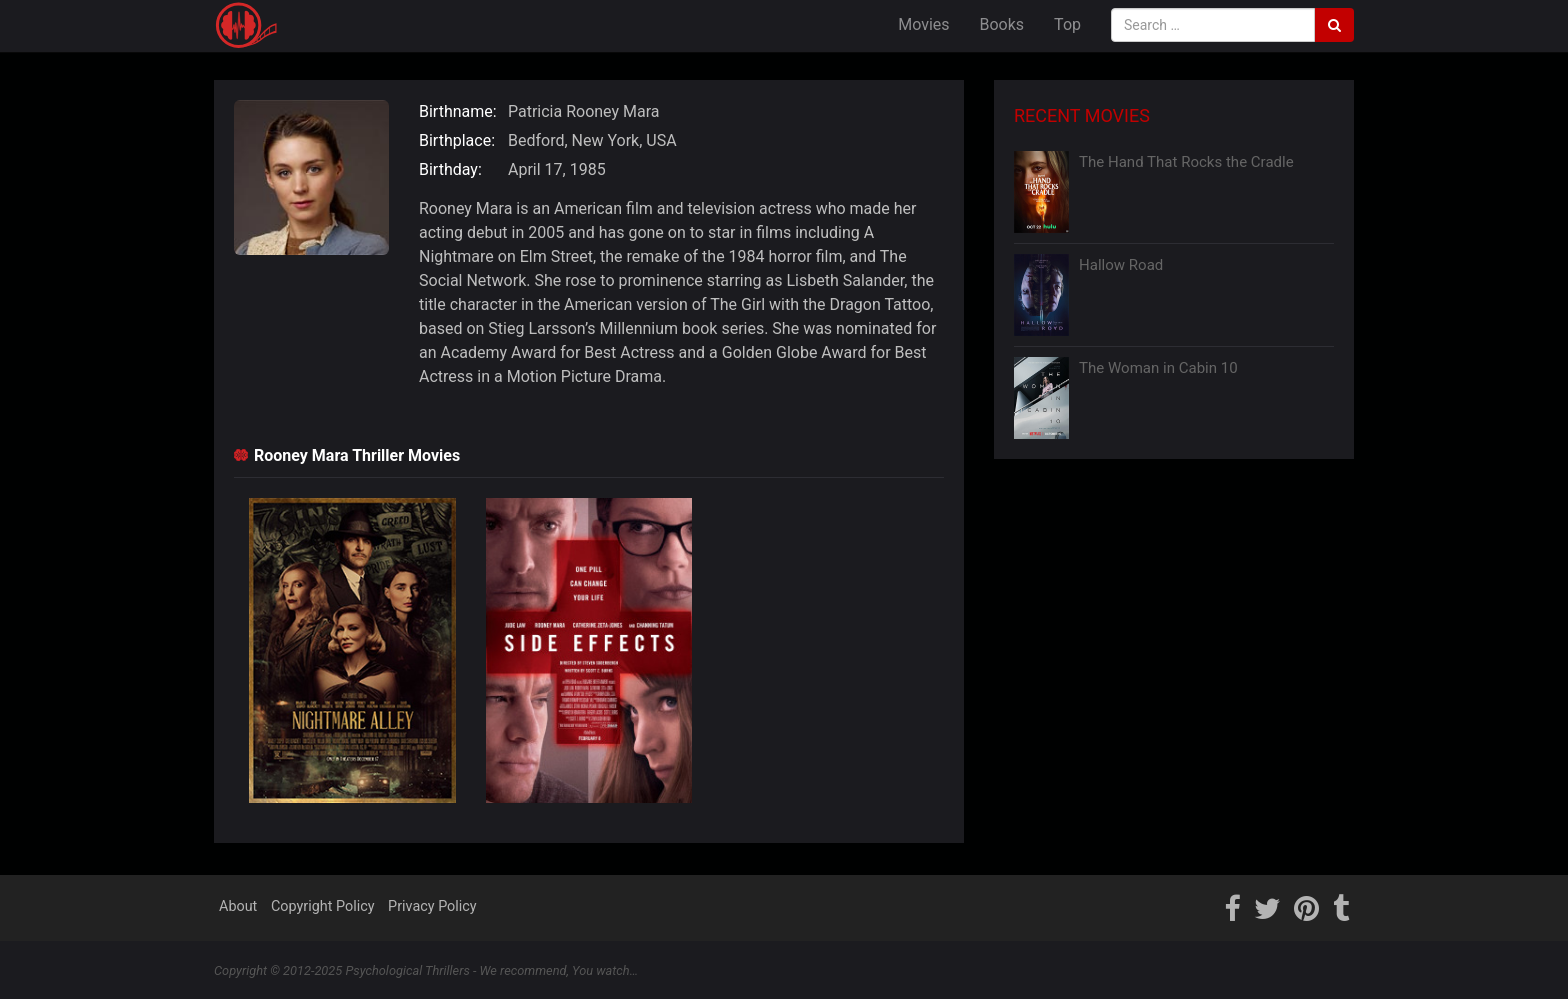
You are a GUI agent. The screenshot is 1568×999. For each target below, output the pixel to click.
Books (1002, 24)
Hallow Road (1121, 265)
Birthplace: (457, 140)
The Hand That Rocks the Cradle (1186, 162)
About (238, 906)
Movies (923, 24)
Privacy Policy (432, 906)
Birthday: (450, 169)
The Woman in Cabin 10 (1158, 368)
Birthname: (458, 111)
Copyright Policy (323, 906)
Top (1067, 24)
